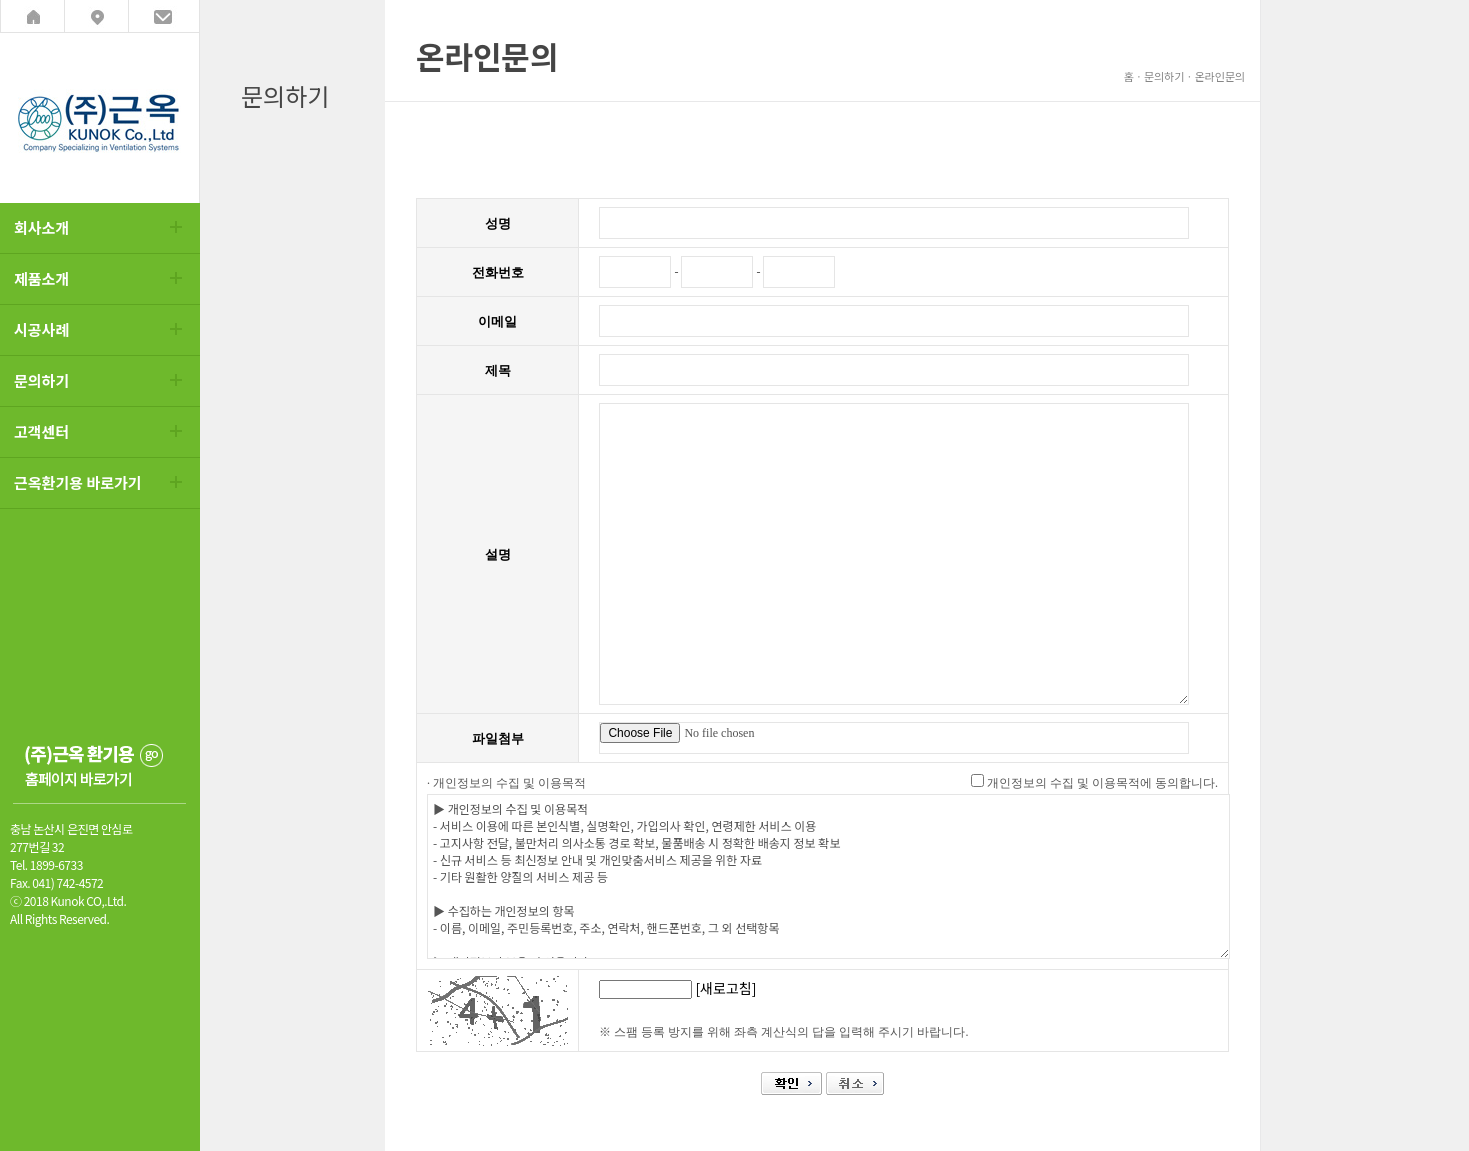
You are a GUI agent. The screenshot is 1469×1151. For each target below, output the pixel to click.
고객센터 (41, 431)
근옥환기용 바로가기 (78, 482)
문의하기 (41, 380)
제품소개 (41, 278)
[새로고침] (725, 988)
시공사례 (41, 329)
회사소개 (41, 227)
